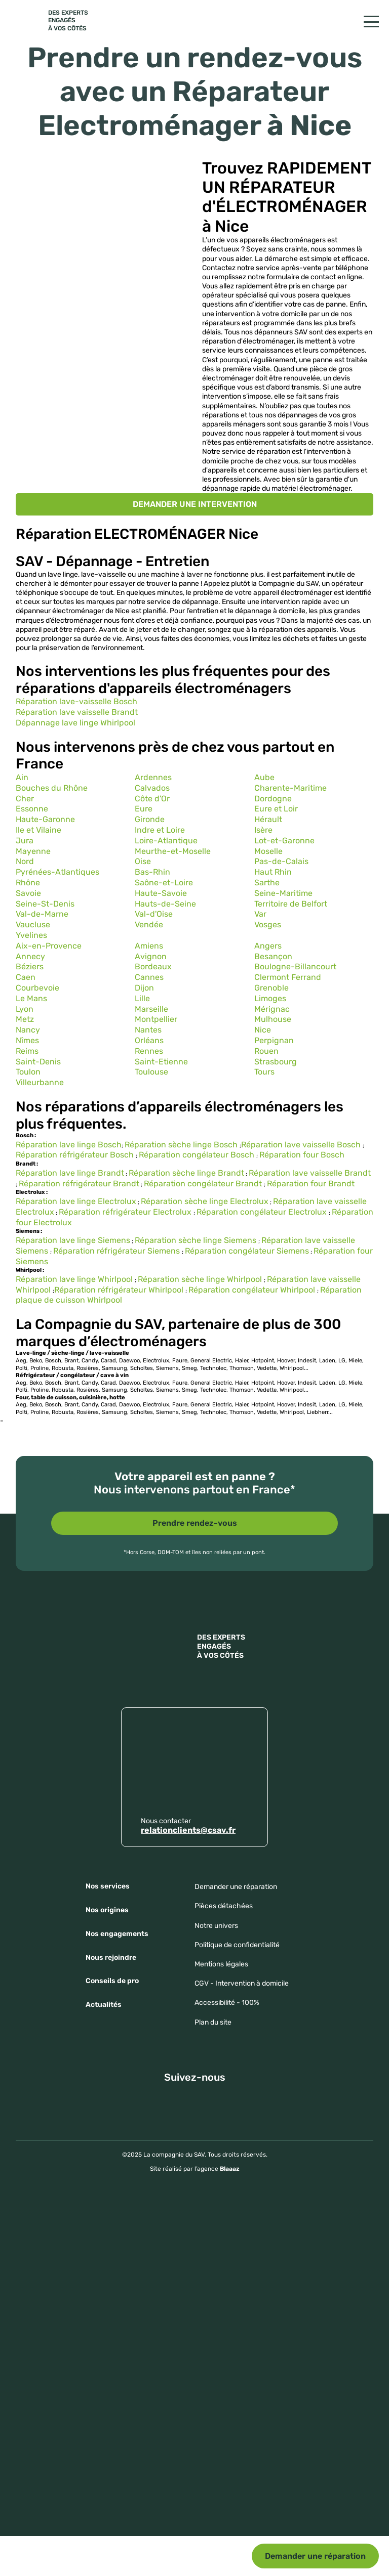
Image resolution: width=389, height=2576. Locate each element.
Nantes (148, 1030)
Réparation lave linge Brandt (70, 1173)
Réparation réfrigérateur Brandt (79, 1183)
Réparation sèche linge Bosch (182, 1144)
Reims (27, 1051)
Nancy (28, 1030)
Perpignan (274, 1040)
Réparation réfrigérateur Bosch (76, 1155)
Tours (264, 1072)
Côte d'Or (152, 798)
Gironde (150, 819)
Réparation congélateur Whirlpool (251, 1290)
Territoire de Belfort (290, 904)
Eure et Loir (276, 808)
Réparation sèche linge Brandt (186, 1173)
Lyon (24, 1009)
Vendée (149, 924)
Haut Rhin (273, 872)
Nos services (108, 1886)
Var (260, 914)
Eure (143, 808)
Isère (263, 830)
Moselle (268, 851)
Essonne (32, 808)
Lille (142, 998)
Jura (24, 840)
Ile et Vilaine (38, 830)
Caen (25, 977)
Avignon (151, 956)
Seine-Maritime (283, 893)
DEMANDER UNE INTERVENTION (195, 504)
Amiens (149, 946)
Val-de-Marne (42, 914)
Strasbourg (275, 1061)
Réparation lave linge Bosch (69, 1144)
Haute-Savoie (161, 893)
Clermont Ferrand (287, 977)
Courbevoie (37, 988)
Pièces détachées (223, 1906)
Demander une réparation (315, 2556)
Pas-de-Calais (281, 861)
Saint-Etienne (161, 1061)
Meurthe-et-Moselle (173, 851)
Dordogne (273, 798)
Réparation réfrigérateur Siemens (117, 1251)
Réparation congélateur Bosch (197, 1155)
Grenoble (271, 988)
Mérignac (272, 1009)
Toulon (28, 1072)
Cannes (149, 977)
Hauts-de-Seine (165, 904)
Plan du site (212, 2022)
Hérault (268, 819)
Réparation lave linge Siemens (73, 1240)
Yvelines (31, 935)
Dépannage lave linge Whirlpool (75, 722)
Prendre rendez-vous (194, 1523)
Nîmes (27, 1040)
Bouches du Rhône (52, 788)
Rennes (149, 1051)
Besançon (273, 956)
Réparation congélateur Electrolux (263, 1212)
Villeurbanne (40, 1082)
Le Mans (31, 998)
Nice (262, 1030)
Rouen (266, 1051)
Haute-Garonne (45, 819)
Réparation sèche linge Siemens (196, 1240)
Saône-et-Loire (164, 882)
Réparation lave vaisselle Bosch (302, 1144)
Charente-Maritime (290, 788)
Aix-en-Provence (49, 946)
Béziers (30, 966)
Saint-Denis (38, 1061)
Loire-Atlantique (166, 840)
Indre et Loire (160, 830)
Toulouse (151, 1072)
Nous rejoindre (111, 1957)
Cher (25, 798)
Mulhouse (272, 1019)
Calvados (152, 788)
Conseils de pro (112, 1981)
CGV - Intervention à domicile (241, 1983)
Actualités (104, 2004)
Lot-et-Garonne (284, 840)
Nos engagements (117, 1933)
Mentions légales (221, 1964)
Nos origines (107, 1910)
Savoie (28, 893)
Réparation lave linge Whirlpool (75, 1279)
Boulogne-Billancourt (295, 966)
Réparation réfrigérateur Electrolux (126, 1212)
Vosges (267, 924)
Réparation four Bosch (301, 1155)
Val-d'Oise (154, 914)
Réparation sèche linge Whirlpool (201, 1279)
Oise (143, 861)
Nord (25, 861)
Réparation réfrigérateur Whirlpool (119, 1290)
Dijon (144, 988)
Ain (22, 777)
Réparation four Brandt (311, 1183)
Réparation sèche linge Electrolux (204, 1201)
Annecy (30, 956)
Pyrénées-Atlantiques (57, 872)
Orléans (149, 1040)
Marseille (151, 1009)
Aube (264, 777)
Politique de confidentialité (237, 1945)
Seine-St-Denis (45, 904)
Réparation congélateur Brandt (204, 1183)
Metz (25, 1019)
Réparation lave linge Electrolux (76, 1201)
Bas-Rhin (152, 872)
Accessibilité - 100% (226, 2002)
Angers (268, 946)
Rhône (28, 882)
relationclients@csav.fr (188, 1830)
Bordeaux (153, 966)
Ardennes (153, 777)
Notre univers (216, 1925)
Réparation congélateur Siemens (247, 1251)
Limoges (270, 998)
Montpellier (156, 1019)
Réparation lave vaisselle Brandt (77, 712)
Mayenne (33, 851)
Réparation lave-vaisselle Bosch (76, 701)
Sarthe (267, 882)
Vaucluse (33, 924)
